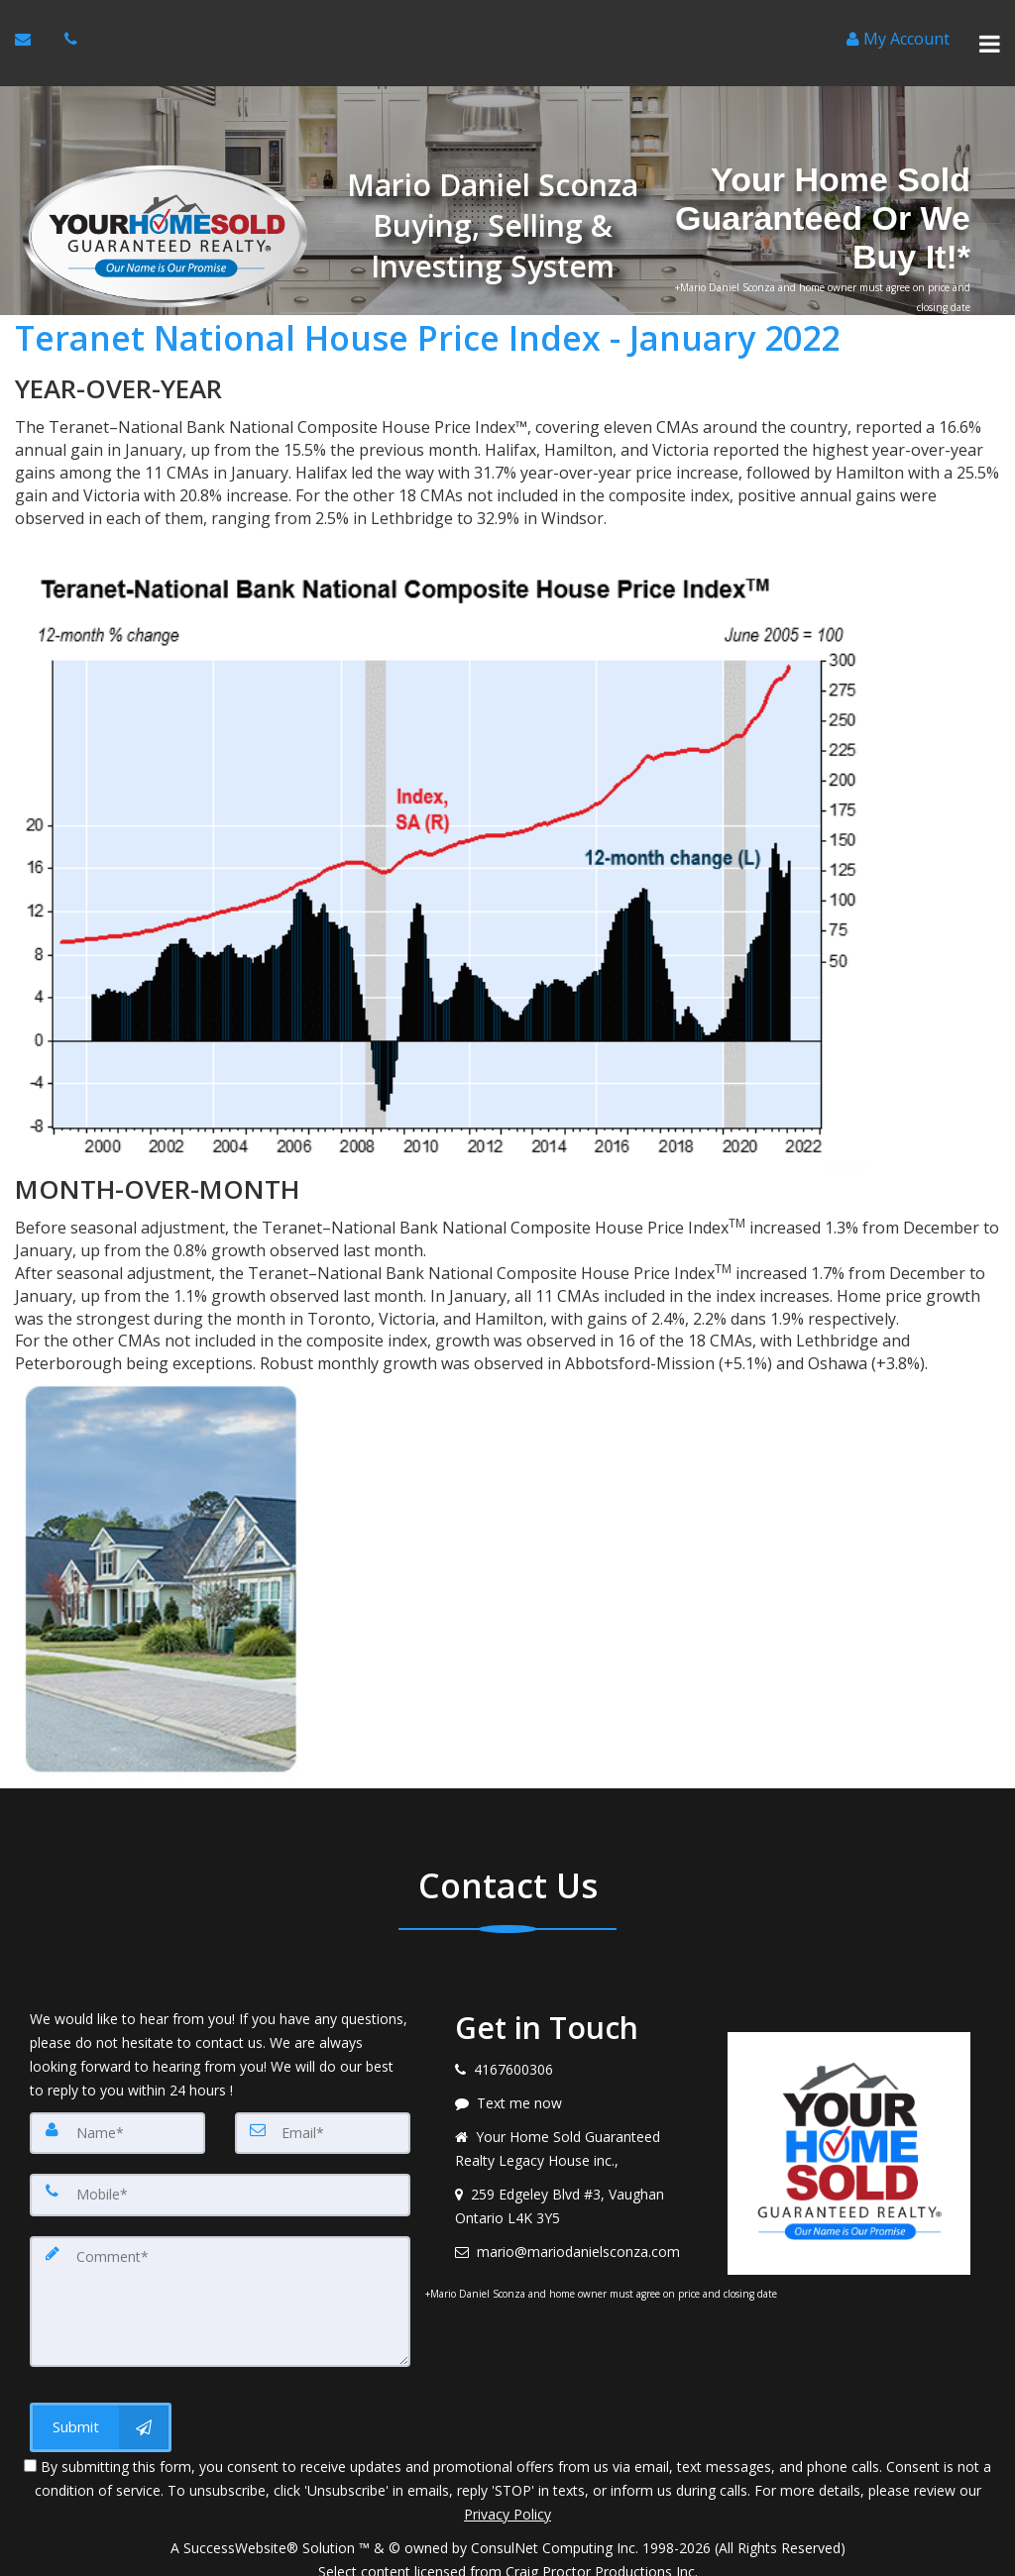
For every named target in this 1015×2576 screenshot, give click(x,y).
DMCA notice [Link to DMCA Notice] (507, 2553)
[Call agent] (72, 31)
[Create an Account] (898, 31)
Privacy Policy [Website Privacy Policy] (507, 2472)
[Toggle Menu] (989, 30)
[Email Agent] (25, 31)
